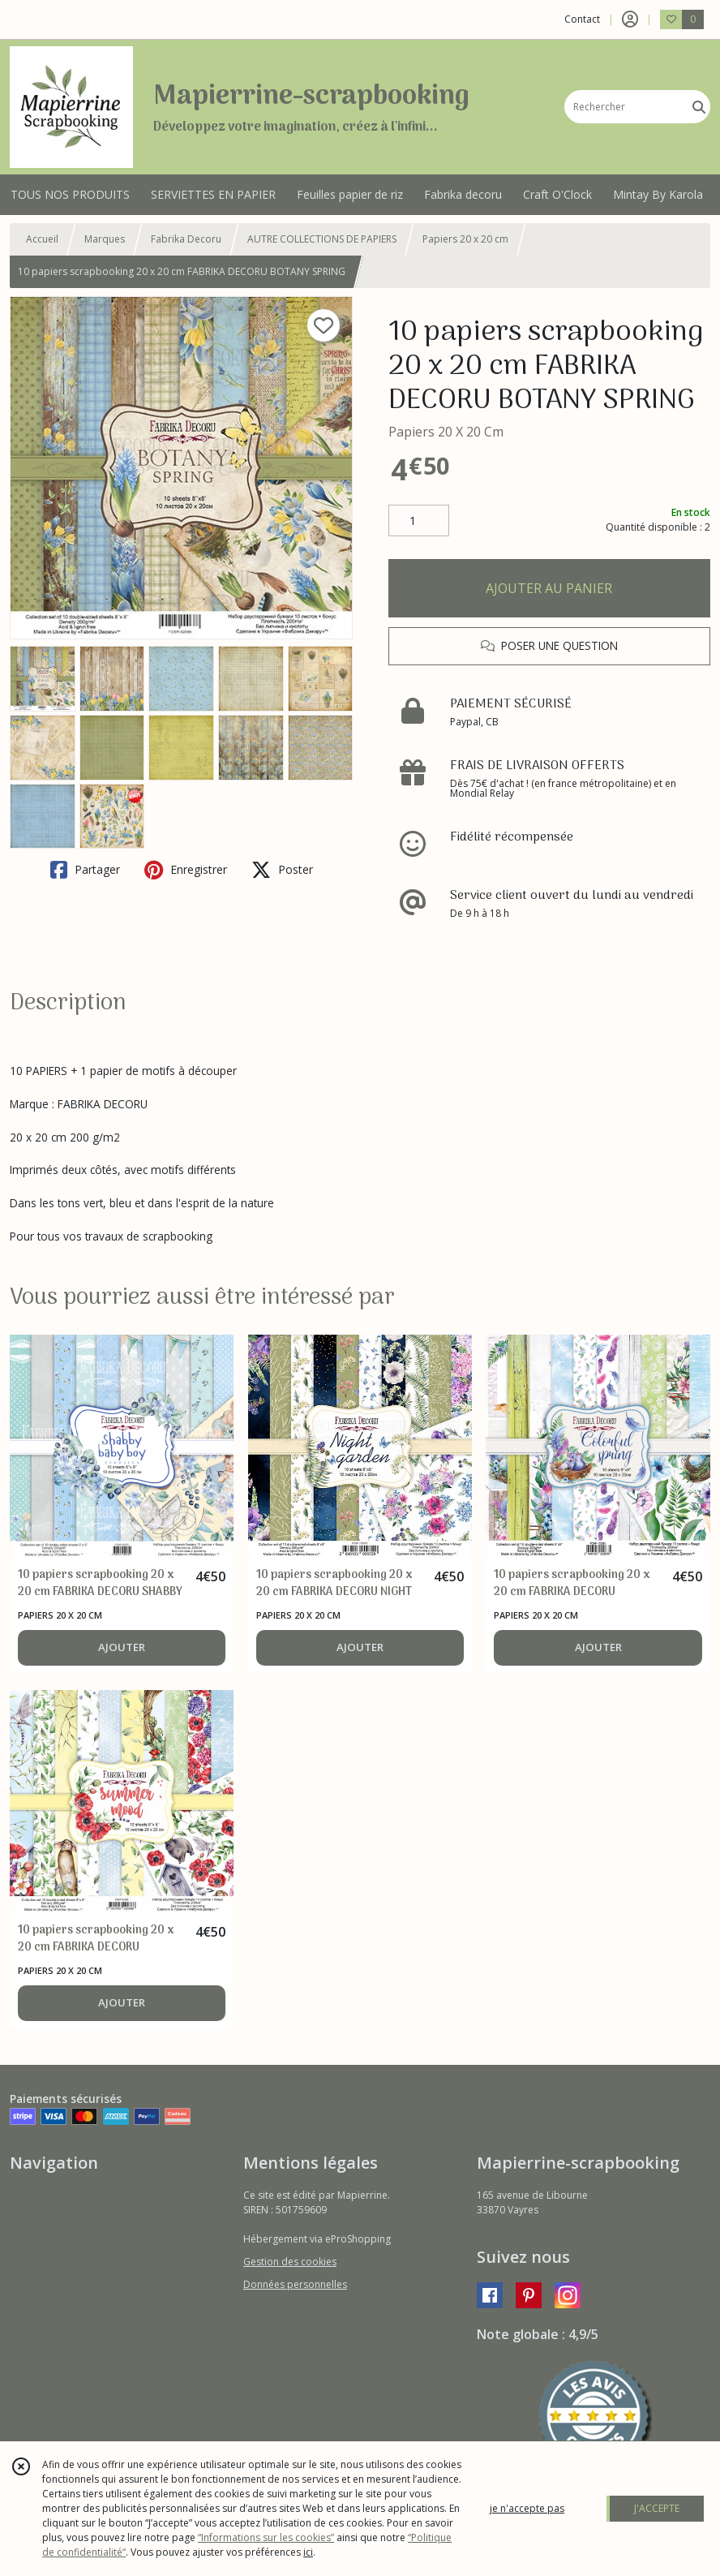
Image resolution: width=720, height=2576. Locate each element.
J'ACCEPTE (656, 2508)
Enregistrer (185, 869)
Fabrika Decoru (186, 239)
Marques (104, 239)
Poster (282, 869)
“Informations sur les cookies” (266, 2537)
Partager (85, 869)
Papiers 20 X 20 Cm (446, 432)
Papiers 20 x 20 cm (465, 239)
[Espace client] (630, 19)
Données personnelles (295, 2284)
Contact (582, 19)
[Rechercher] (698, 107)
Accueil (42, 239)
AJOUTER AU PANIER (549, 588)
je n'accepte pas (527, 2508)
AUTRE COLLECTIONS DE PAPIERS (321, 239)
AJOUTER (121, 1647)
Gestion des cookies (289, 2262)
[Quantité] (418, 521)
